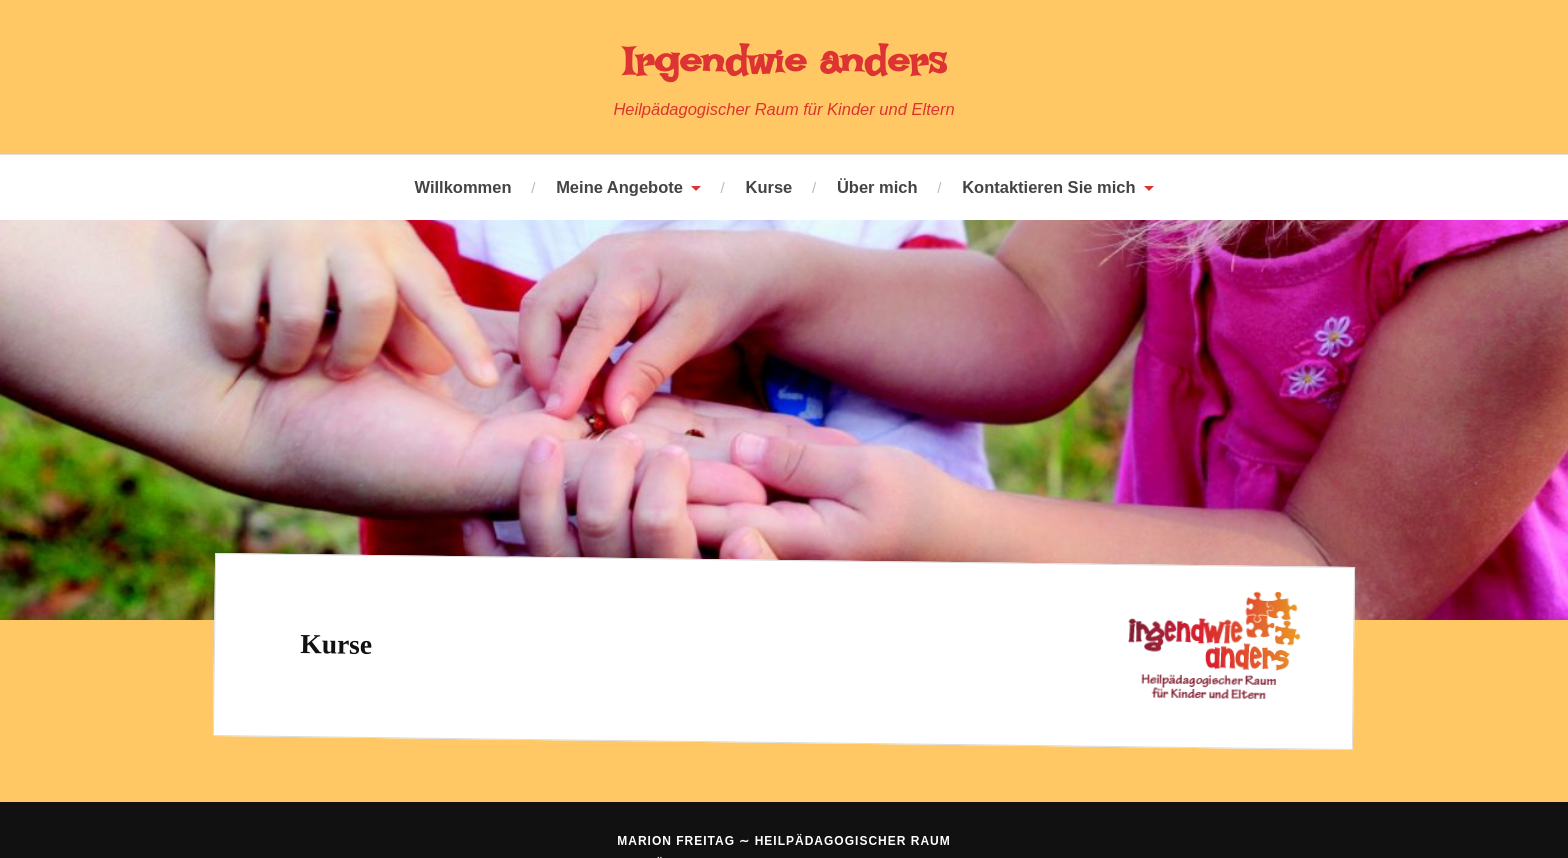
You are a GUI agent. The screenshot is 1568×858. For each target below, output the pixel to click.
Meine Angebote (619, 187)
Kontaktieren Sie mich (1048, 187)
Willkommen (462, 187)
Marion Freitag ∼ (783, 841)
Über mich (877, 187)
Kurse (769, 187)
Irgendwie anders (784, 59)
